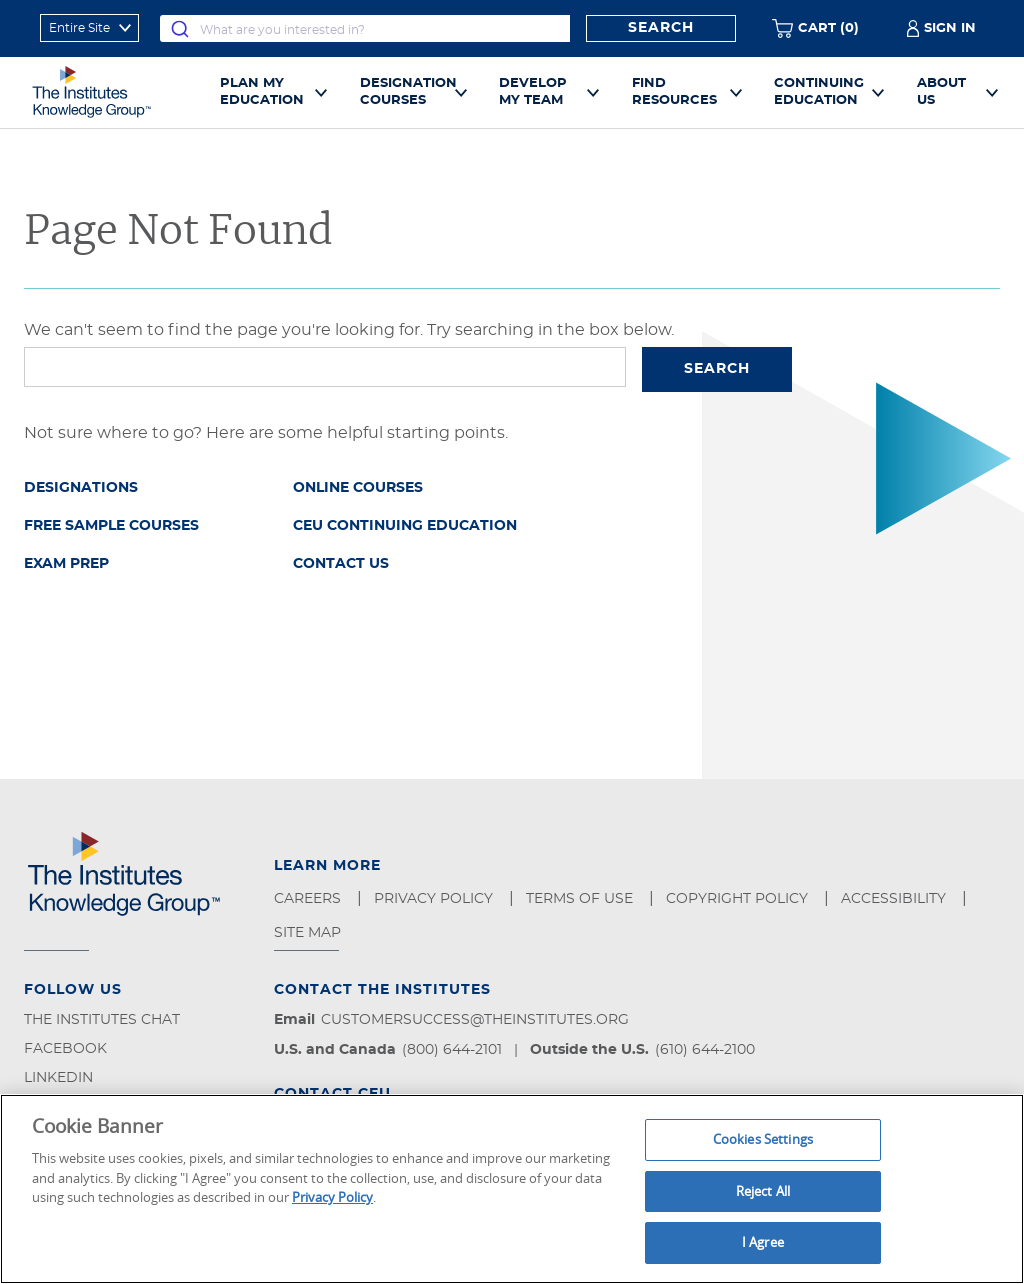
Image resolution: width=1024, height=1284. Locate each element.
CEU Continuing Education (405, 526)
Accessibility (895, 899)
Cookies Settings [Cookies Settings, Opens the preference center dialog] (763, 1139)
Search (661, 28)
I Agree (763, 1242)
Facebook (65, 1049)
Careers (309, 899)
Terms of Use (581, 899)
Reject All (763, 1191)
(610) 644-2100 (705, 1050)
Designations (81, 488)
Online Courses (358, 488)
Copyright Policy (739, 899)
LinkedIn (58, 1078)
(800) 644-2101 (452, 1050)
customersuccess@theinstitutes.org (475, 1020)
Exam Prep (66, 564)
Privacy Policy (435, 899)
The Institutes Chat (102, 1020)
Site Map (309, 933)
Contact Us (341, 564)
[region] (512, 1189)
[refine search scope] (89, 28)
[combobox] (365, 28)
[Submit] (180, 28)
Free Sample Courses (111, 526)
